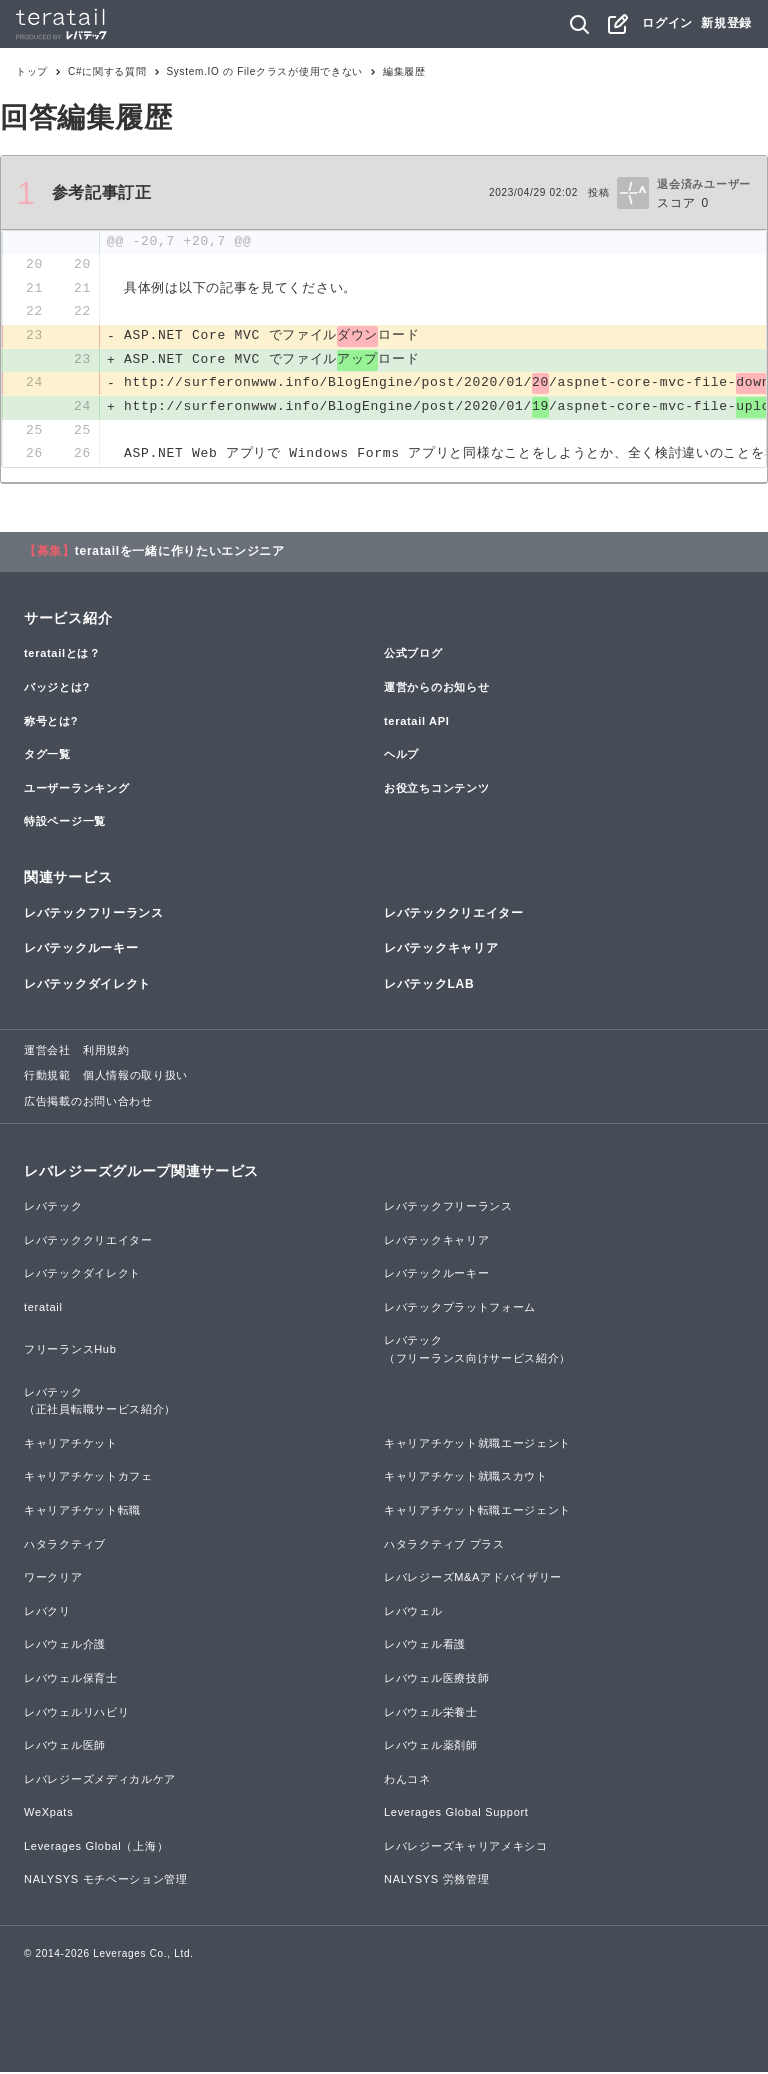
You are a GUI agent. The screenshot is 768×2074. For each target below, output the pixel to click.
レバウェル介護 (65, 1647)
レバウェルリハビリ (76, 1714)
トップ (32, 71)
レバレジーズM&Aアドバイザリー (473, 1580)
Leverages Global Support (456, 1815)
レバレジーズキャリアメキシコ (466, 1848)
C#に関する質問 (107, 71)
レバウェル (413, 1613)
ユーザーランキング (76, 790)
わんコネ (407, 1781)
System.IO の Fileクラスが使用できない (265, 71)
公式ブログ (413, 656)
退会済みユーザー (704, 184)
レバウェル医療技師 (436, 1680)
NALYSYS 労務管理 (436, 1882)
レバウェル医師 (65, 1748)
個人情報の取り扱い (135, 1078)
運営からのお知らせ (436, 689)
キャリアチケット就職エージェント (477, 1445)
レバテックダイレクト (87, 986)
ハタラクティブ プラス (444, 1546)
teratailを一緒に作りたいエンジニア (180, 554)
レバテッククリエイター (454, 916)
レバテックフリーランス (94, 916)
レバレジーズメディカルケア (100, 1781)
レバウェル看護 (425, 1647)
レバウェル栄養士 (431, 1714)
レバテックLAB (429, 986)
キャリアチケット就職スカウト (466, 1479)
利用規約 (106, 1052)
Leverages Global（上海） (96, 1848)
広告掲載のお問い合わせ (88, 1103)
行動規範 (47, 1078)
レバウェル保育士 (71, 1680)
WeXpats (48, 1815)
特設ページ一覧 (65, 824)
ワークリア (53, 1580)
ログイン (667, 23)
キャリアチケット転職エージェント (477, 1512)
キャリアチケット (71, 1445)
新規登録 (726, 23)
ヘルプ (401, 757)
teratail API (416, 723)
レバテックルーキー (81, 951)
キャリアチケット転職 (82, 1512)
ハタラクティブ (65, 1546)
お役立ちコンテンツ (436, 790)
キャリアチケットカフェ (88, 1479)
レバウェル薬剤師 (431, 1748)
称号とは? (51, 723)
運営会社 (47, 1052)
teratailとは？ (62, 656)
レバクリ (47, 1613)
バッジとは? (57, 689)
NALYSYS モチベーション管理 (106, 1882)
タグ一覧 (47, 757)
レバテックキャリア (441, 951)
